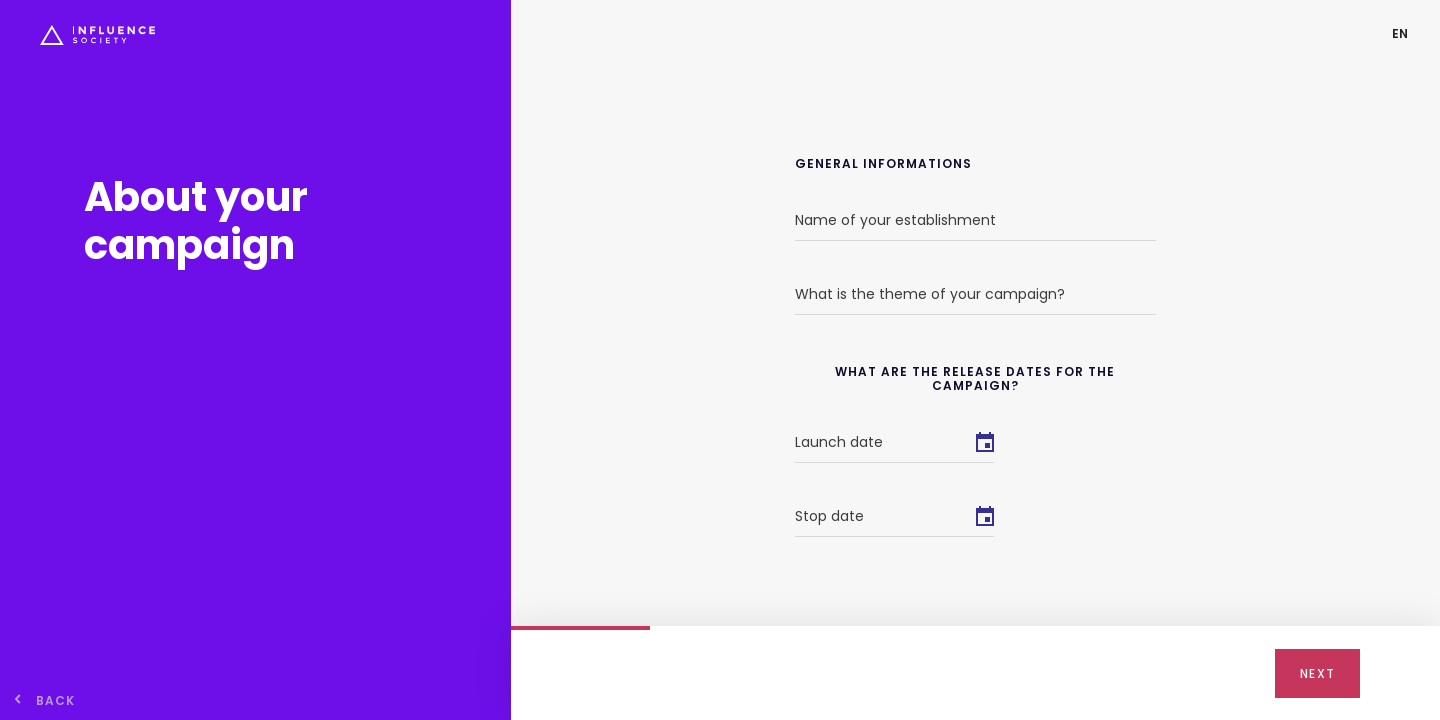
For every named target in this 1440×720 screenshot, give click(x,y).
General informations (883, 164)
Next (1317, 673)
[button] (1400, 33)
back (55, 700)
